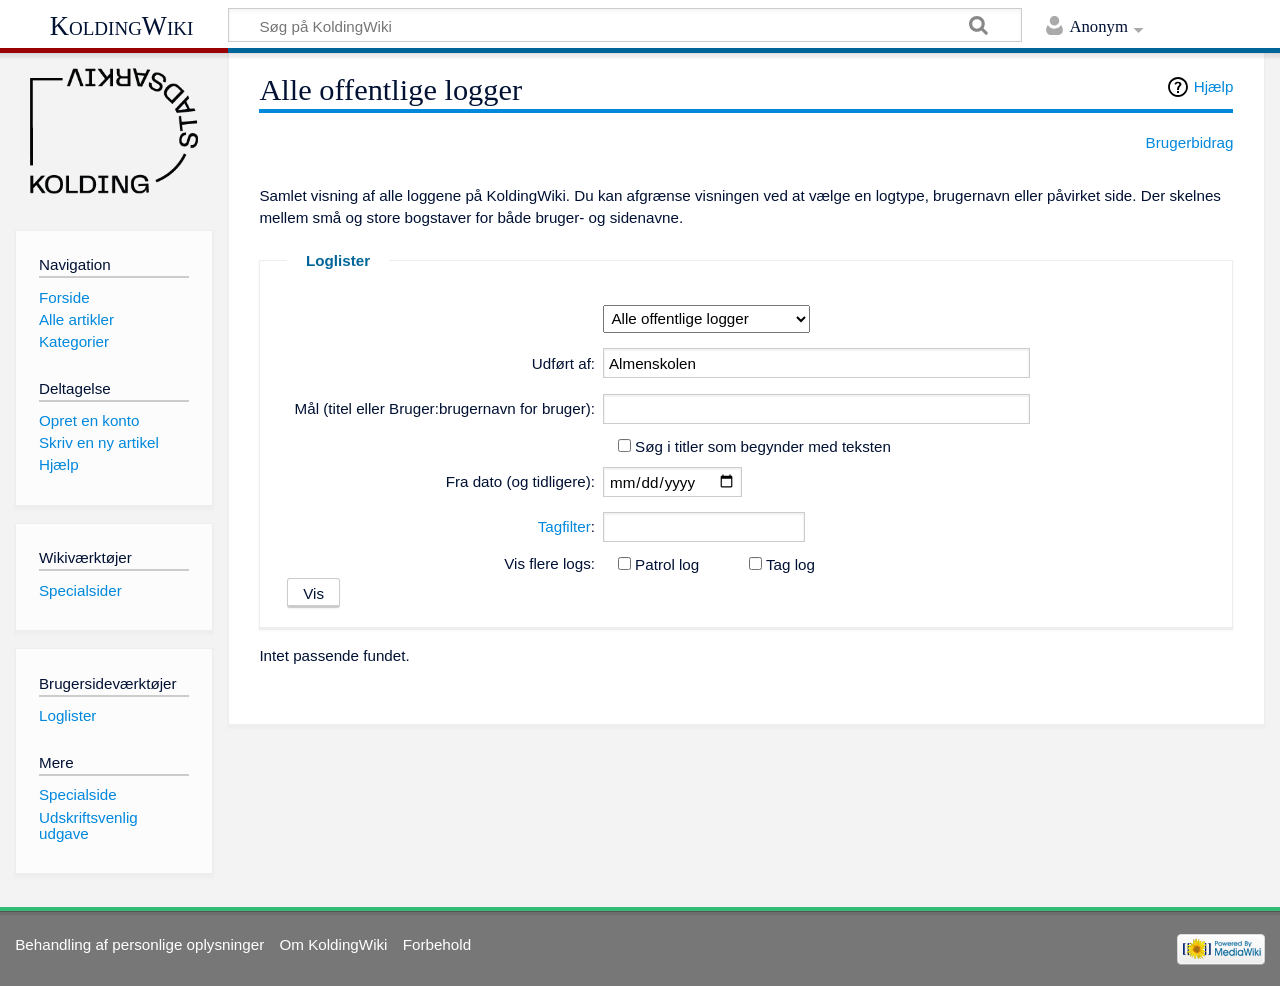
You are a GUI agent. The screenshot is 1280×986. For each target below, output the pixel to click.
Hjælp (1214, 86)
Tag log (790, 564)
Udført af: (563, 363)
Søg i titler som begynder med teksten (763, 446)
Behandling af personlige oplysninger (139, 944)
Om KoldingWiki (333, 944)
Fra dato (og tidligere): (520, 481)
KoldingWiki (122, 26)
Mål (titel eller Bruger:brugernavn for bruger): (445, 408)
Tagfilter (564, 526)
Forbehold (437, 944)
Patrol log (667, 564)
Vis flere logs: (549, 563)
